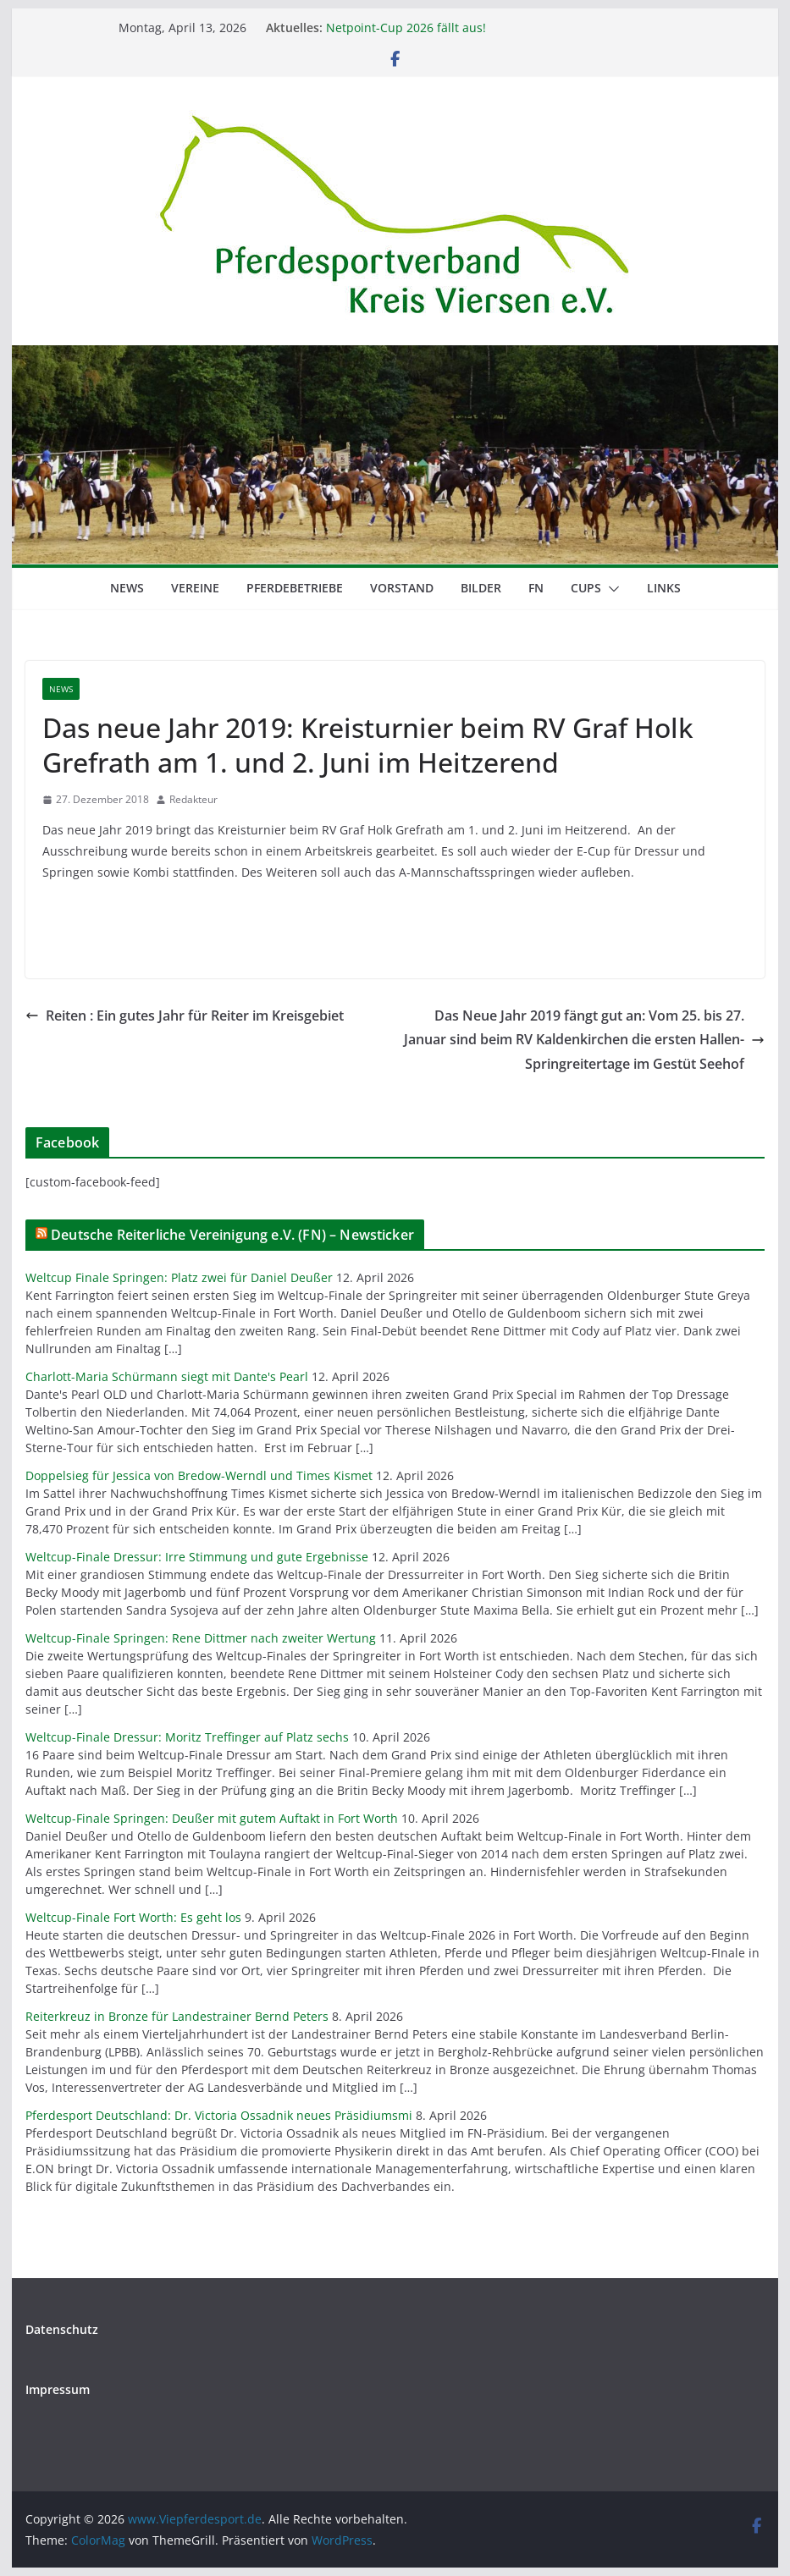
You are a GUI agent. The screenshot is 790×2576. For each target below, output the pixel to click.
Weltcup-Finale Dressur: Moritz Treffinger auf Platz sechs (187, 1737)
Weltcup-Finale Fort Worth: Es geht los (133, 1917)
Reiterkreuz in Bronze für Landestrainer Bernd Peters (177, 2016)
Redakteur (193, 799)
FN (536, 588)
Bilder (481, 588)
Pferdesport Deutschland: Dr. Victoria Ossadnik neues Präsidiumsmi (218, 2115)
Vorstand (402, 588)
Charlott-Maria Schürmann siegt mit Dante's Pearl (166, 1376)
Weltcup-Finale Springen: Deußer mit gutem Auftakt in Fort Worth (211, 1818)
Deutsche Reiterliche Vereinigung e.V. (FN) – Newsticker (232, 1234)
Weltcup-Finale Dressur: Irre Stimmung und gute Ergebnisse (196, 1557)
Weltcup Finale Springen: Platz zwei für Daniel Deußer (179, 1277)
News (127, 588)
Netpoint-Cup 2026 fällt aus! (406, 27)
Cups (586, 588)
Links (664, 588)
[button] (610, 589)
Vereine (195, 588)
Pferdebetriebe (294, 588)
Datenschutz (61, 2329)
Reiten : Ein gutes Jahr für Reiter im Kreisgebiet (184, 1015)
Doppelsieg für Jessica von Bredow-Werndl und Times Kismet (199, 1475)
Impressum (57, 2389)
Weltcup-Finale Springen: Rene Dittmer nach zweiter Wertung (200, 1638)
